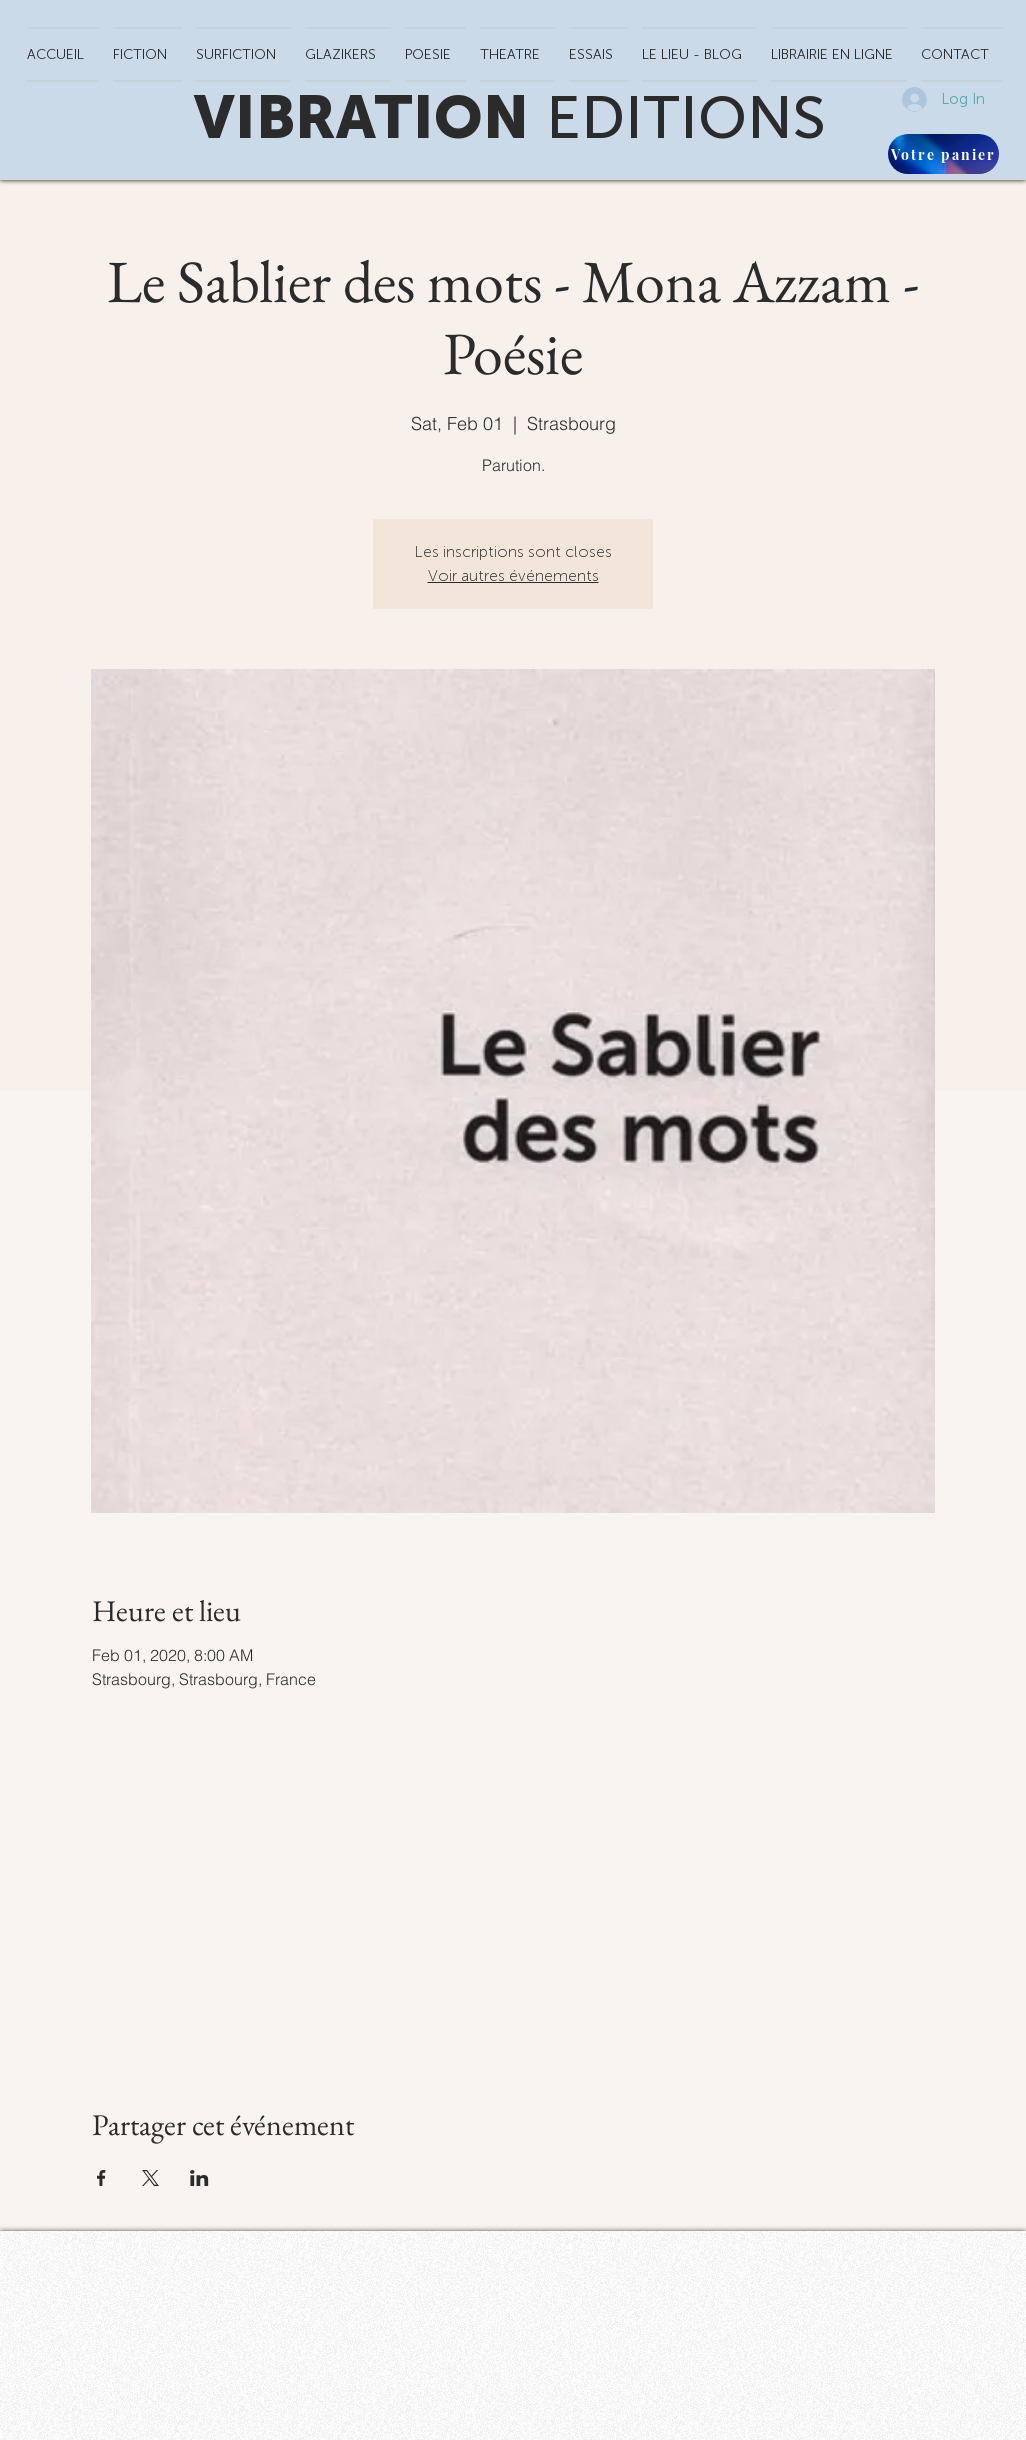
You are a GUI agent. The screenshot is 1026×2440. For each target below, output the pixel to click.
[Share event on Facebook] (101, 2178)
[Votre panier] (943, 154)
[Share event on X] (150, 2178)
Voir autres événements (513, 575)
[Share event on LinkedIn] (199, 2178)
